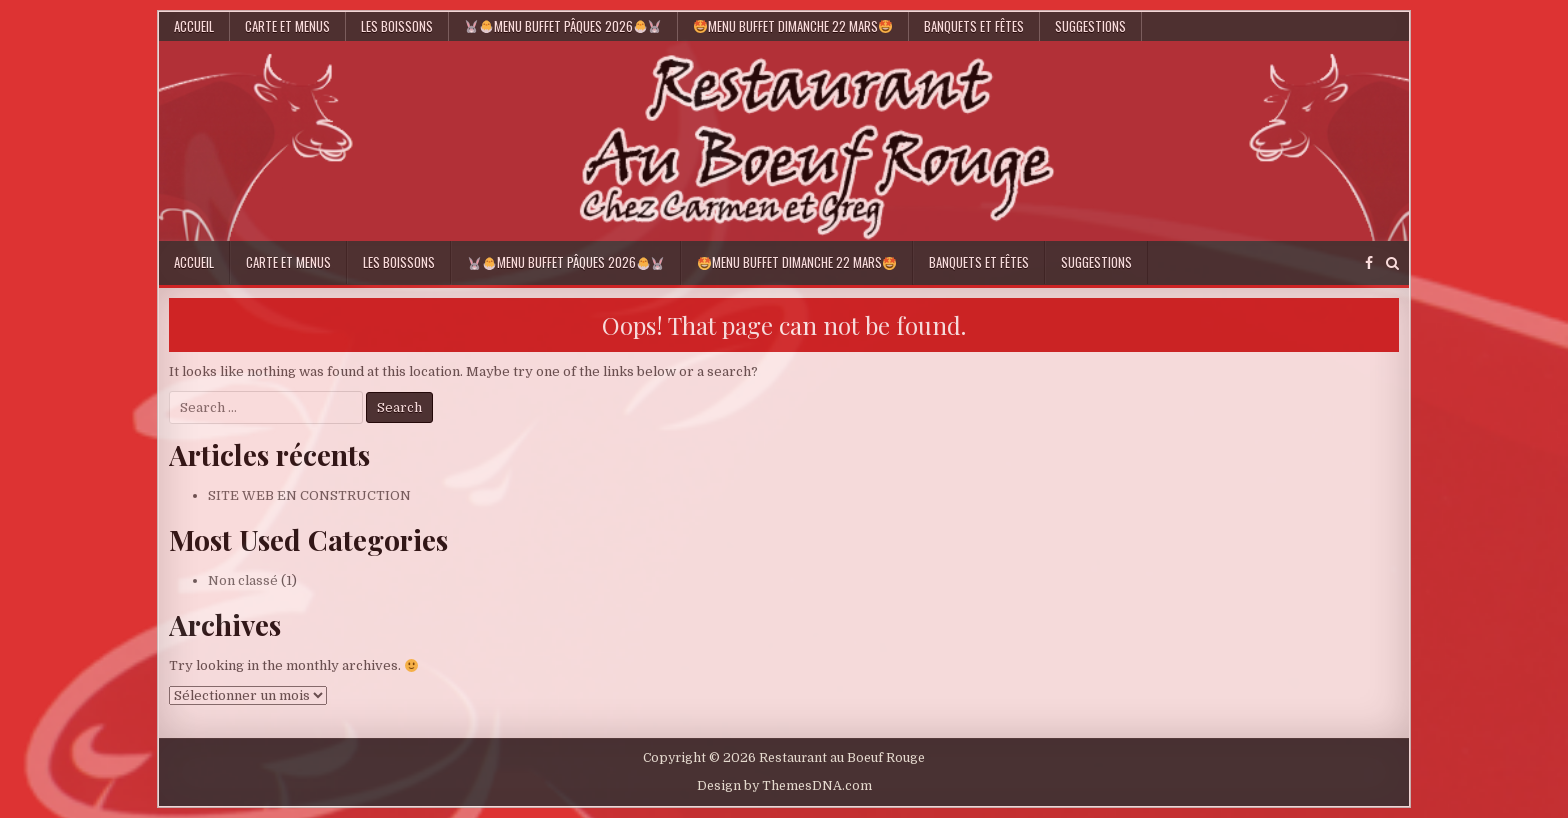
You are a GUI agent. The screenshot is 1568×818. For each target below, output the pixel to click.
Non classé (243, 580)
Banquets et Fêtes (974, 26)
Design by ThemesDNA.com (784, 786)
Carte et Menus (287, 26)
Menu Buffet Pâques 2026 (563, 26)
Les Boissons (397, 26)
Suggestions (1090, 26)
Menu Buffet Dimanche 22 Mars (793, 26)
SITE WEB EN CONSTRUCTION (309, 495)
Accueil (194, 26)
